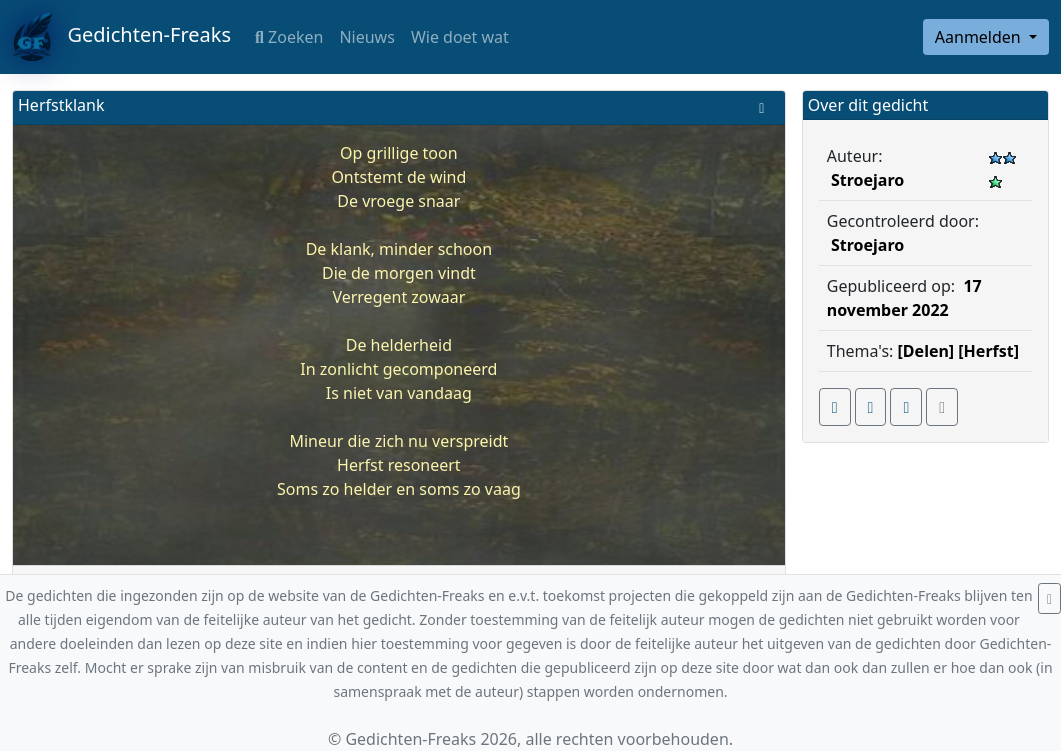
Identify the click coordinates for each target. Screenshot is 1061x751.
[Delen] (926, 351)
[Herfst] (988, 351)
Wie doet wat (460, 37)
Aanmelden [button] (980, 37)
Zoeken (289, 37)
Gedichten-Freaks (121, 37)
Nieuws (366, 37)
